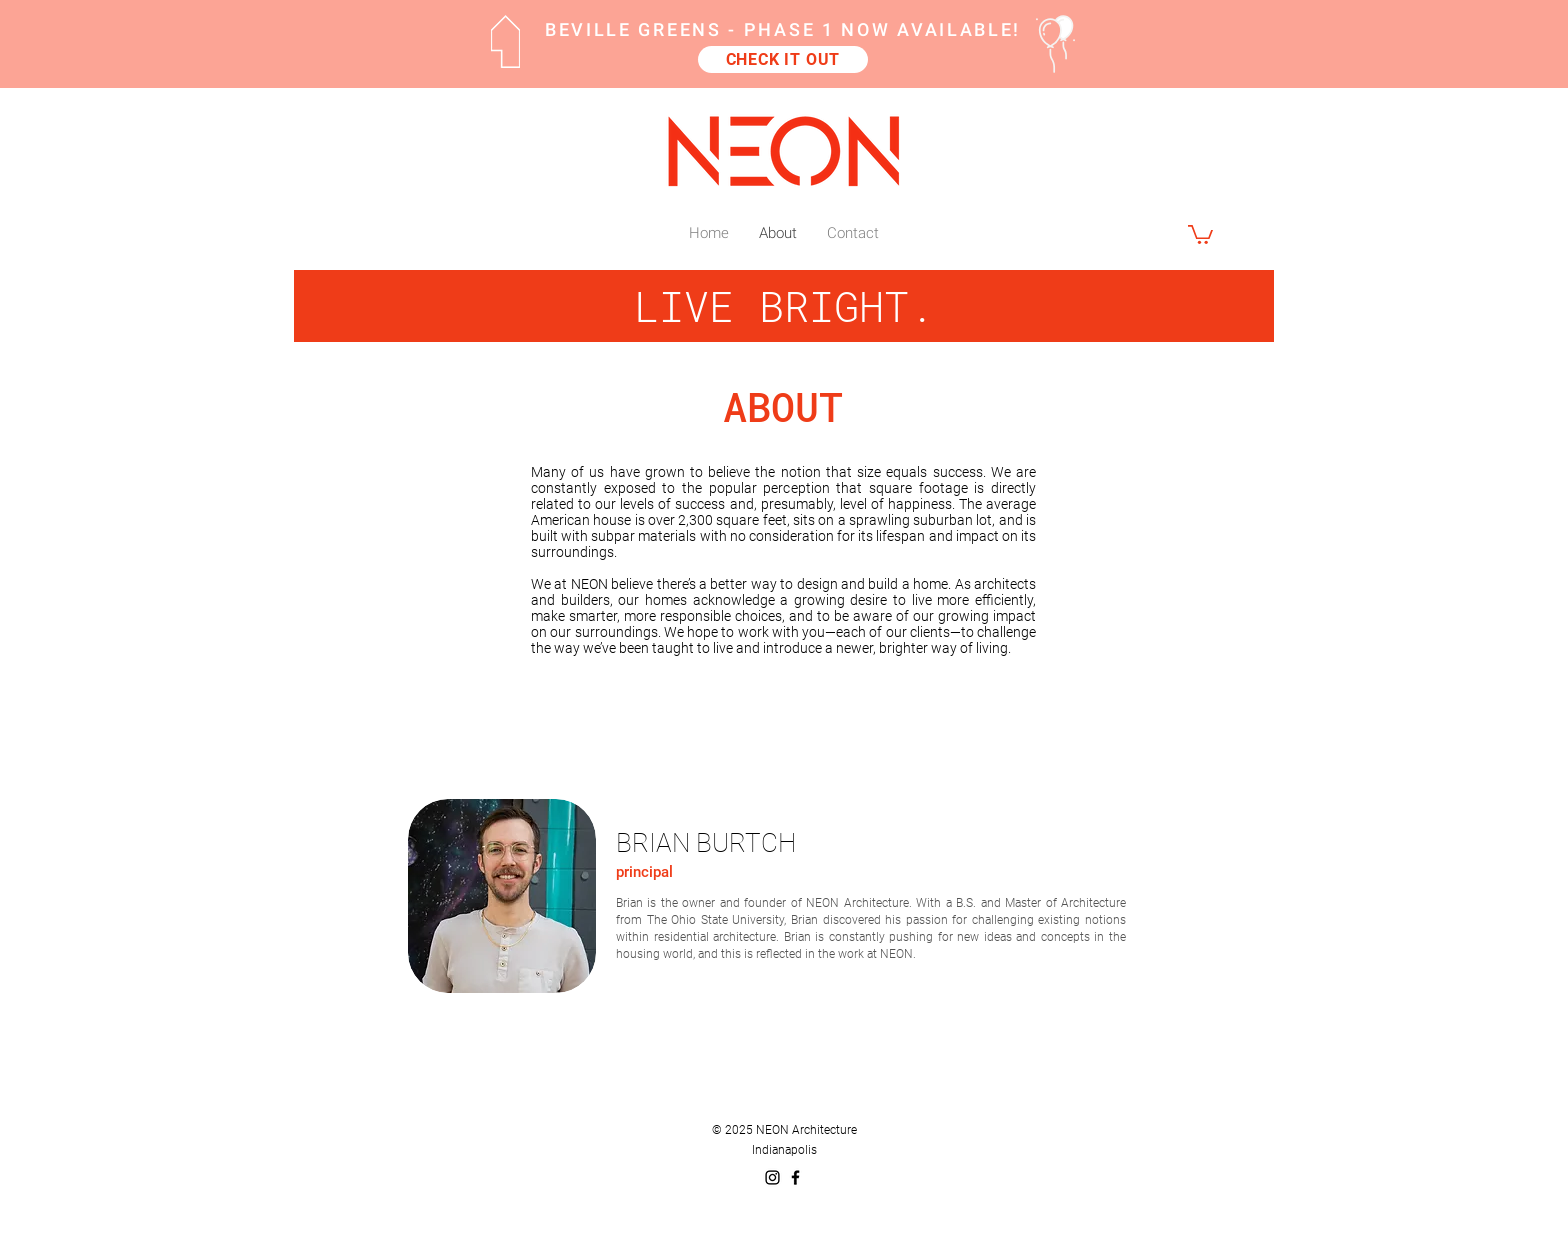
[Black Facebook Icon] (795, 1177)
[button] (1200, 233)
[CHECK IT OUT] (783, 59)
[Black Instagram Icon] (772, 1177)
